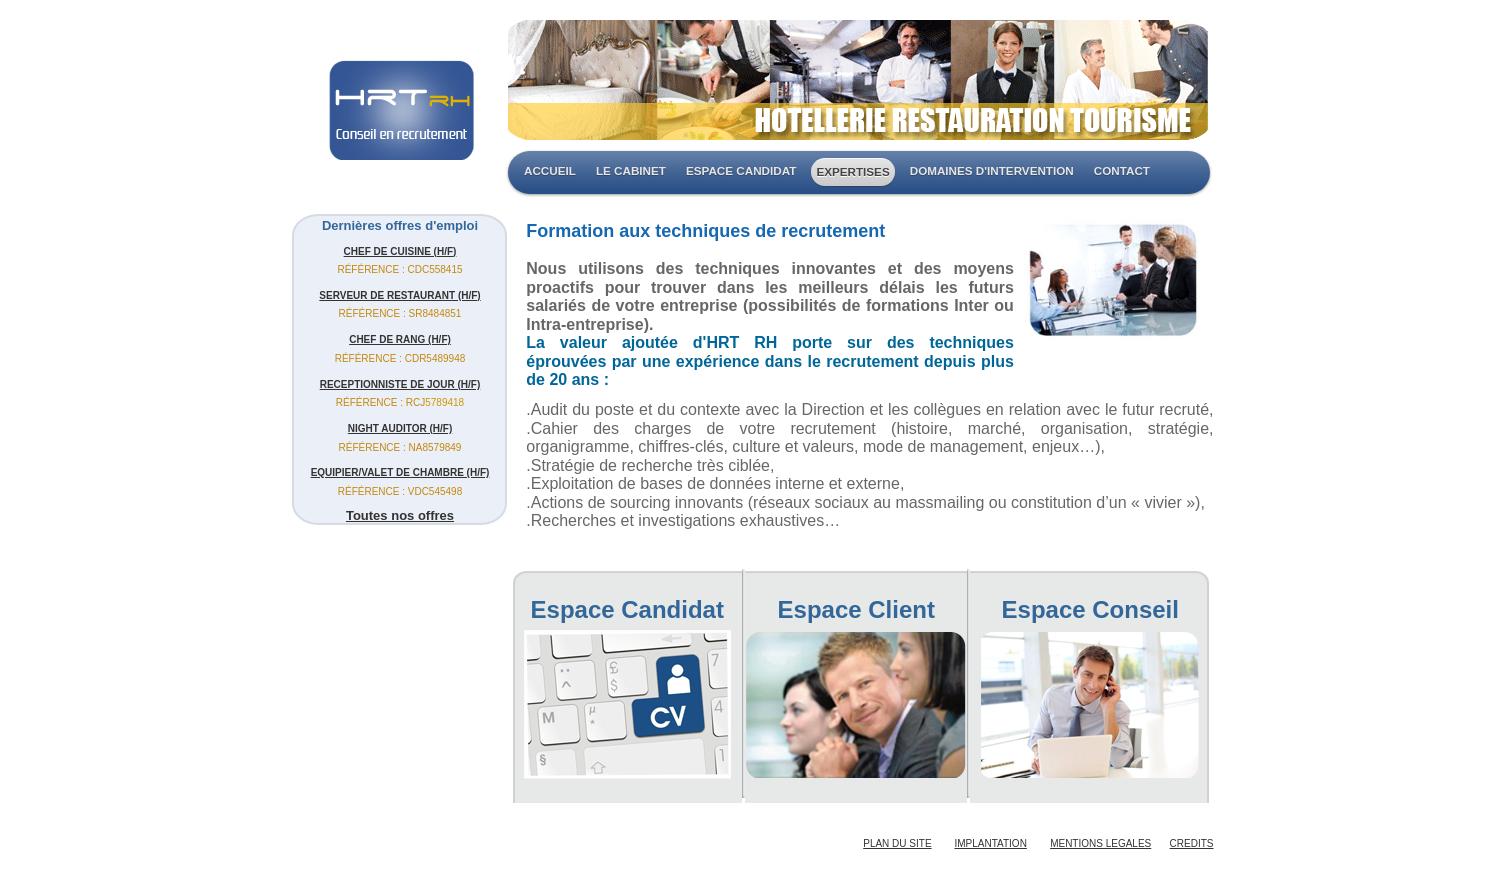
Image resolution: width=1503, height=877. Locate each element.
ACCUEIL (550, 170)
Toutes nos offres (400, 515)
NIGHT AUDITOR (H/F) (400, 428)
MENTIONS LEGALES (1100, 843)
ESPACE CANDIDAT (741, 170)
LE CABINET (631, 170)
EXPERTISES (852, 171)
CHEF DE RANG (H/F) (400, 339)
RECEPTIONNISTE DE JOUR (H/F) (400, 384)
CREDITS (1192, 843)
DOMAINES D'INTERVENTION (992, 170)
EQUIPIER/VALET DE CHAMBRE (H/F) (400, 472)
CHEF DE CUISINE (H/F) (400, 251)
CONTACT (1122, 170)
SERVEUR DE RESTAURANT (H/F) (399, 295)
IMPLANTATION (990, 843)
